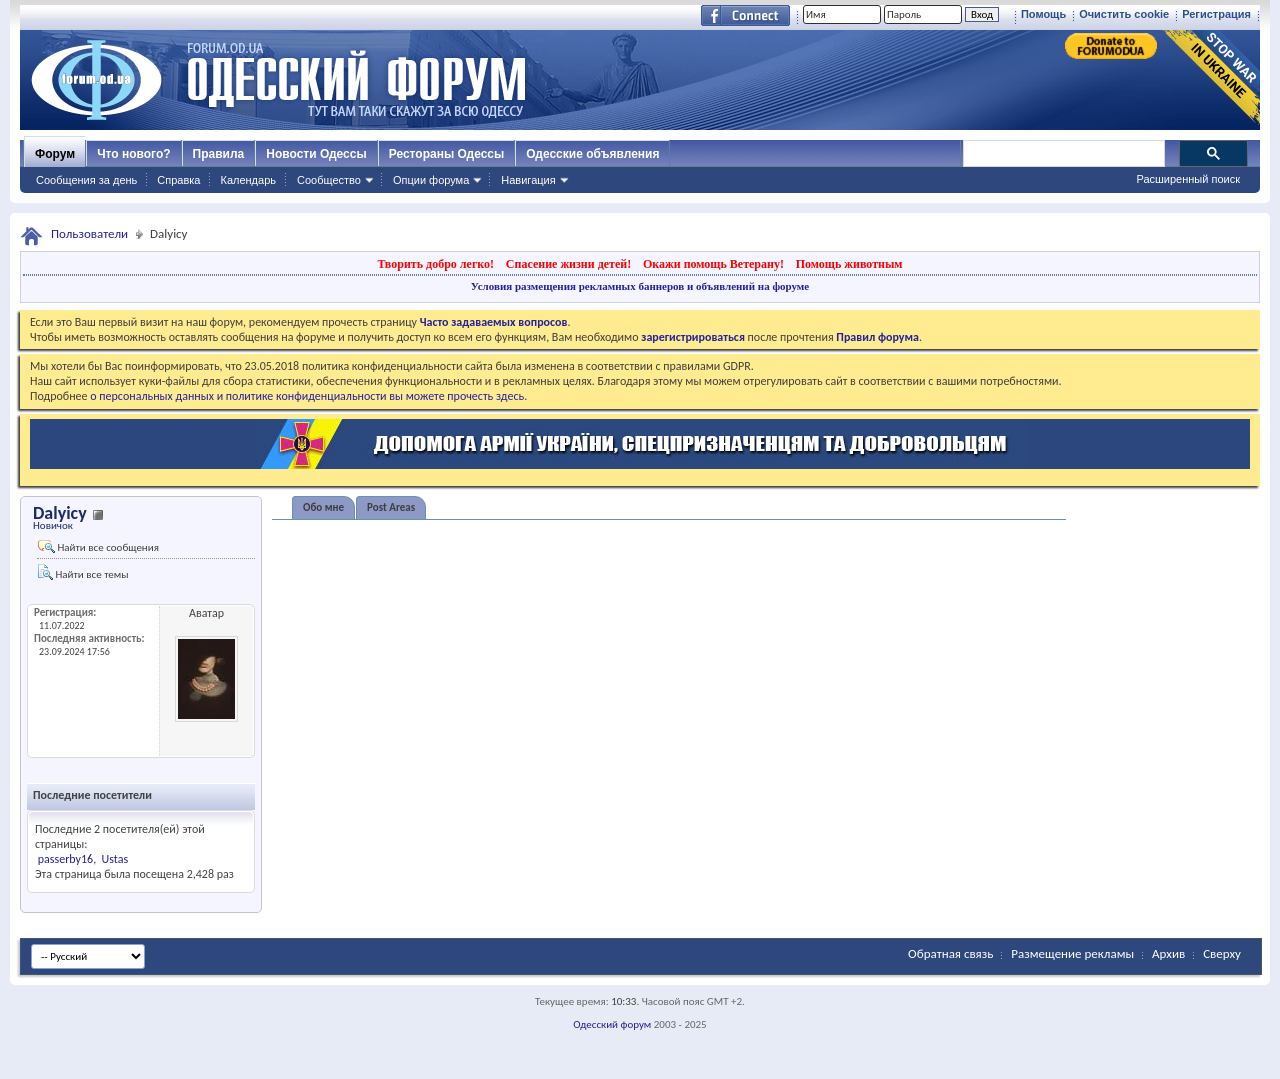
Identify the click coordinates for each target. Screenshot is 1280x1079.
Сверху (1222, 953)
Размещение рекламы (1072, 953)
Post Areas (391, 507)
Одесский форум (612, 1024)
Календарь (248, 180)
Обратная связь (950, 953)
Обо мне (323, 507)
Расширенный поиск (1188, 179)
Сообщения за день (86, 180)
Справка (178, 180)
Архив (1168, 953)
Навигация (528, 180)
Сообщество (329, 180)
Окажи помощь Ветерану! (713, 264)
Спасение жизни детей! (568, 264)
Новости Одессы (316, 154)
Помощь (1043, 14)
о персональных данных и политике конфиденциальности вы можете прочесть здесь (307, 396)
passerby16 (65, 859)
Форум (55, 154)
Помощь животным (849, 264)
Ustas (115, 859)
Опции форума (431, 180)
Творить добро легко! (435, 264)
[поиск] (1063, 154)
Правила (219, 154)
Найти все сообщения (98, 547)
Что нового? (133, 154)
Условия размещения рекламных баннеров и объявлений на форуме (640, 286)
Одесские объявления (592, 154)
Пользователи (89, 233)
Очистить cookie (1124, 14)
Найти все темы (83, 572)
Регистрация (1216, 14)
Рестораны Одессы (447, 154)
